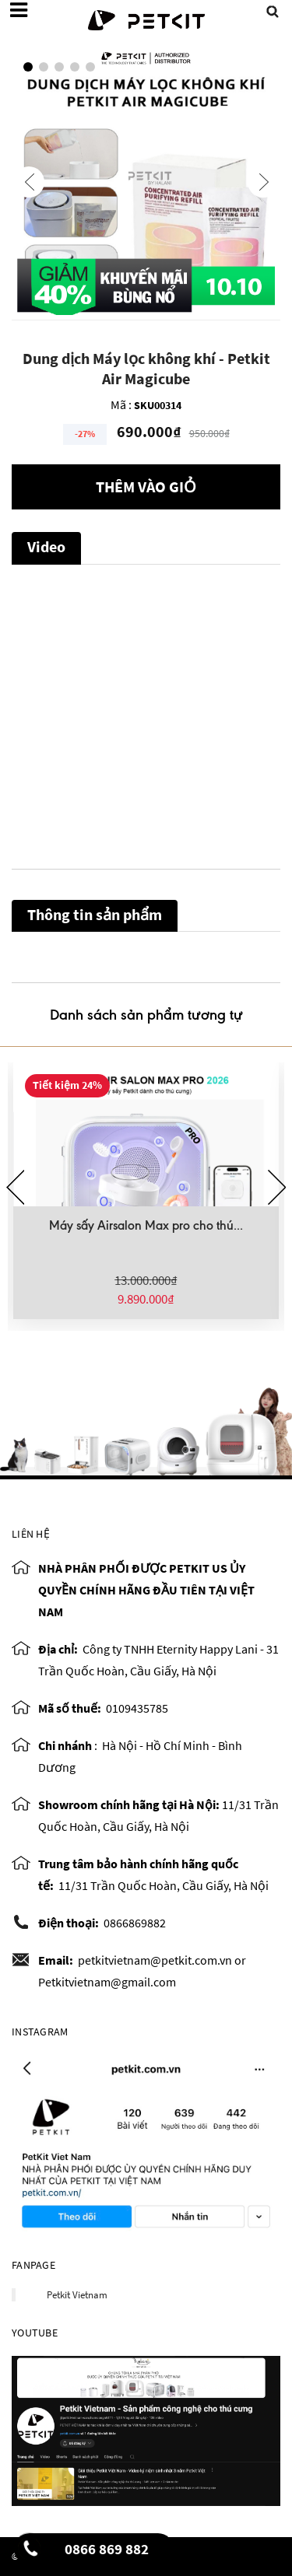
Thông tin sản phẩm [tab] (94, 914)
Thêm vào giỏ (146, 486)
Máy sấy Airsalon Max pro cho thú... (146, 1225)
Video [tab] (46, 546)
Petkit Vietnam (77, 2295)
